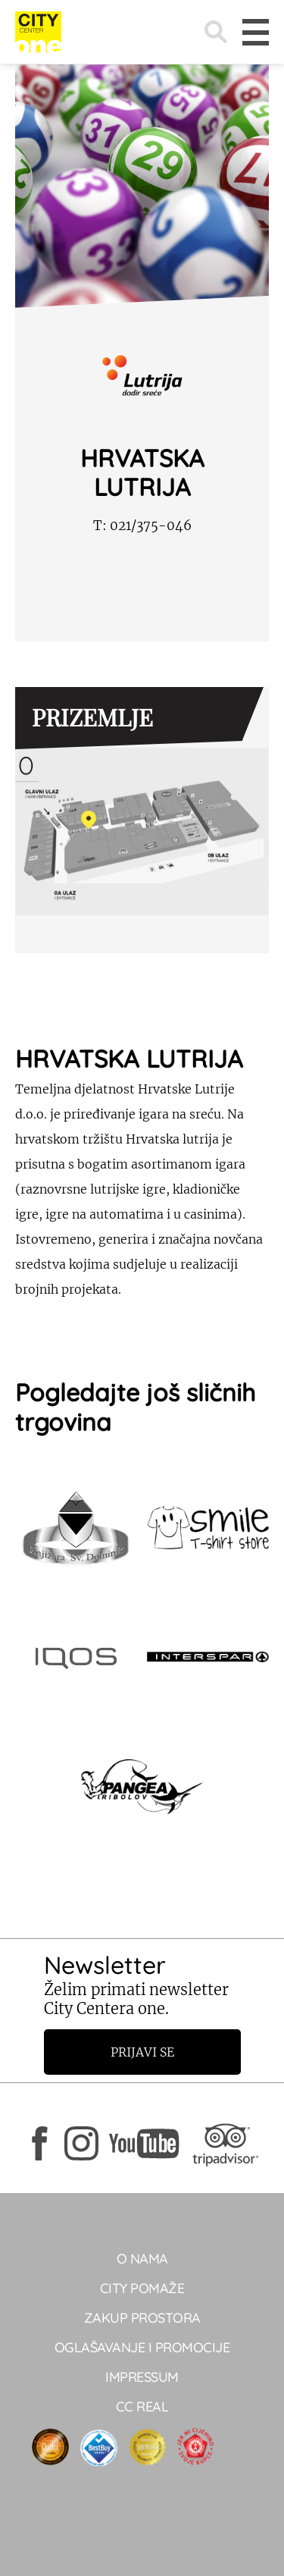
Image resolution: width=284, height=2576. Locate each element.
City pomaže (142, 2288)
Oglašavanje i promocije (142, 2347)
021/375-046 (142, 525)
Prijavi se (142, 2052)
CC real (142, 2406)
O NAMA (142, 2258)
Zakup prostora (142, 2318)
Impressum (142, 2377)
